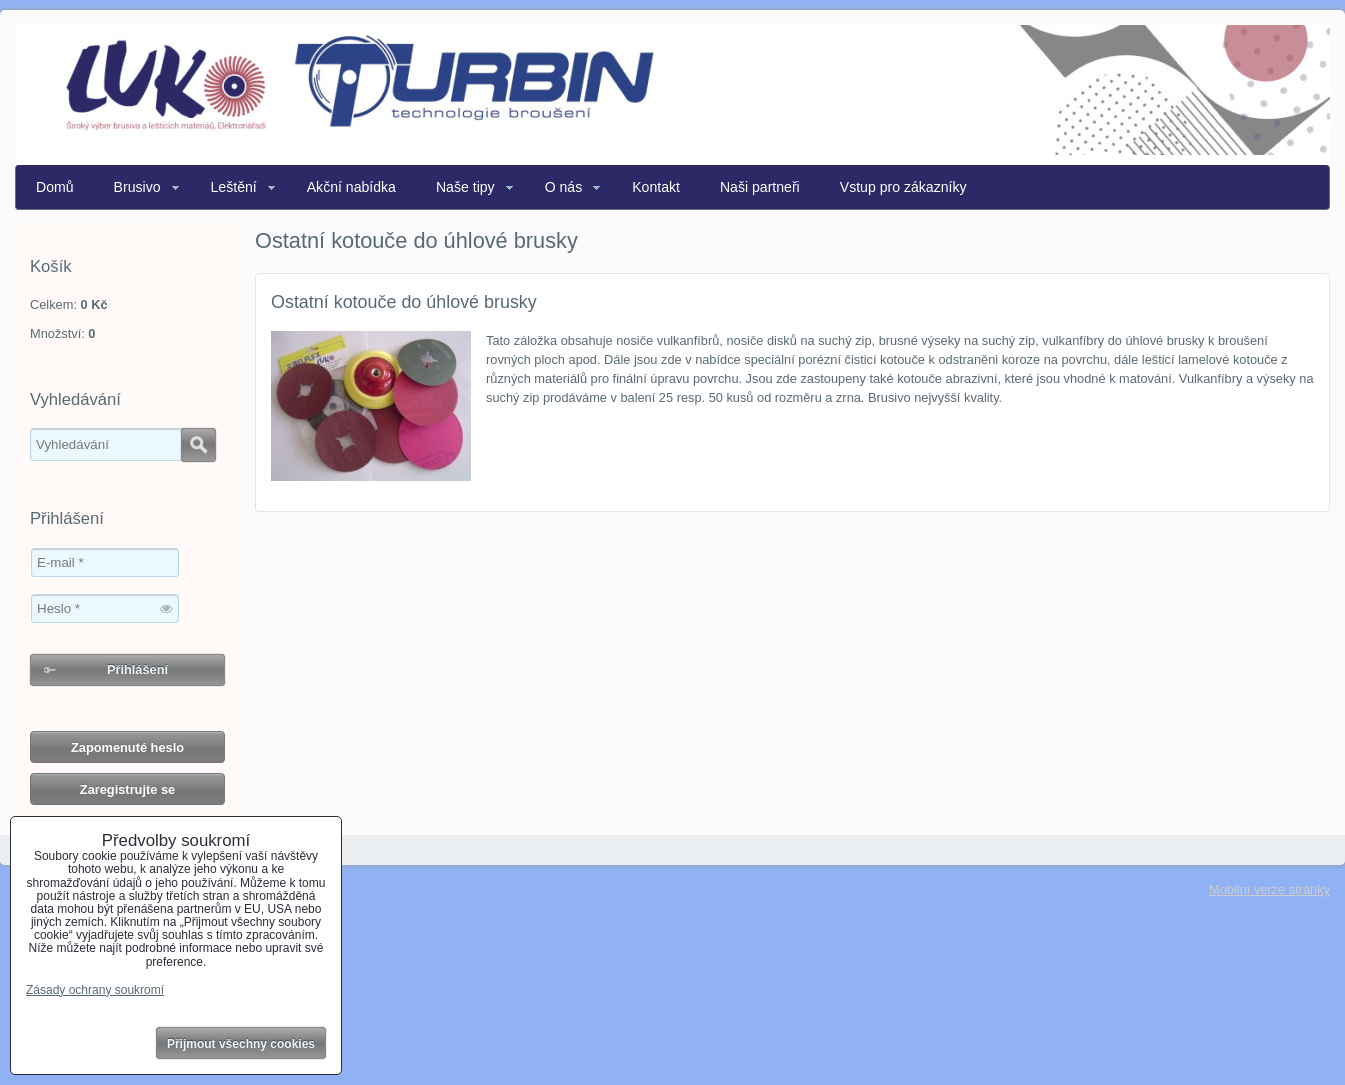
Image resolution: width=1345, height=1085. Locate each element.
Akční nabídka (351, 187)
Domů (55, 187)
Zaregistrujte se (127, 789)
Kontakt (656, 187)
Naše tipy (465, 187)
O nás (564, 187)
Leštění (234, 187)
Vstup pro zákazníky (903, 187)
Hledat (198, 445)
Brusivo (137, 187)
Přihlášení (137, 669)
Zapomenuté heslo (127, 747)
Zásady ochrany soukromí (95, 990)
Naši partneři (760, 187)
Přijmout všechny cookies (241, 1044)
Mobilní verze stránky (1269, 889)
